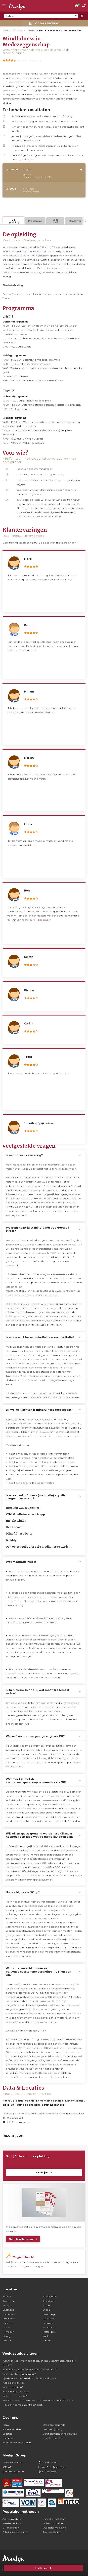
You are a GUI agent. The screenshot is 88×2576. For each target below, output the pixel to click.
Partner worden (11, 2429)
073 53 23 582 (15, 2117)
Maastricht (49, 2327)
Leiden (6, 2327)
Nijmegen (8, 2331)
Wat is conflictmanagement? (19, 2374)
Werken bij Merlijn (53, 2429)
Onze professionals (54, 2424)
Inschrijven (41, 2568)
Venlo (46, 2336)
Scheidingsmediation (14, 2532)
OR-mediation (10, 2527)
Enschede (8, 2309)
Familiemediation (12, 2523)
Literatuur (7, 2438)
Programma (35, 221)
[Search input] (39, 16)
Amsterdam (9, 2301)
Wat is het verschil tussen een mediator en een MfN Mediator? (38, 2400)
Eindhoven (49, 2318)
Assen (46, 2305)
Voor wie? (55, 221)
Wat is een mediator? (14, 2396)
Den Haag (49, 2314)
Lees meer (44, 919)
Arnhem (7, 2305)
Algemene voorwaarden (16, 2442)
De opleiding (13, 221)
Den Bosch (9, 2314)
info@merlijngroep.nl (19, 2122)
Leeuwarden (50, 2323)
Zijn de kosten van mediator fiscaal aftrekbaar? (29, 2378)
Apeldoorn (49, 2301)
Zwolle (47, 2340)
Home (5, 30)
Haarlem (7, 2323)
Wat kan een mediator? (16, 2391)
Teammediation (52, 2532)
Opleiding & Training (24, 30)
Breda (46, 2309)
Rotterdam (49, 2331)
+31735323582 (49, 2471)
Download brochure (21, 2239)
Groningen (8, 2318)
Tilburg (6, 2336)
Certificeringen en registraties (60, 2433)
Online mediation (53, 2523)
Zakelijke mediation (54, 2518)
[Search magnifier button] (76, 16)
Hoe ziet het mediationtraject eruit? (22, 2404)
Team (5, 2424)
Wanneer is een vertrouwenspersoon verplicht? (29, 2369)
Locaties (7, 2433)
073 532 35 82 (49, 2462)
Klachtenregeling (53, 2438)
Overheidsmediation (54, 2527)
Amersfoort (49, 2296)
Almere (6, 2296)
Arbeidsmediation (12, 2518)
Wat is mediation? (12, 2387)
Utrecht (6, 2340)
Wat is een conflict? (13, 2382)
